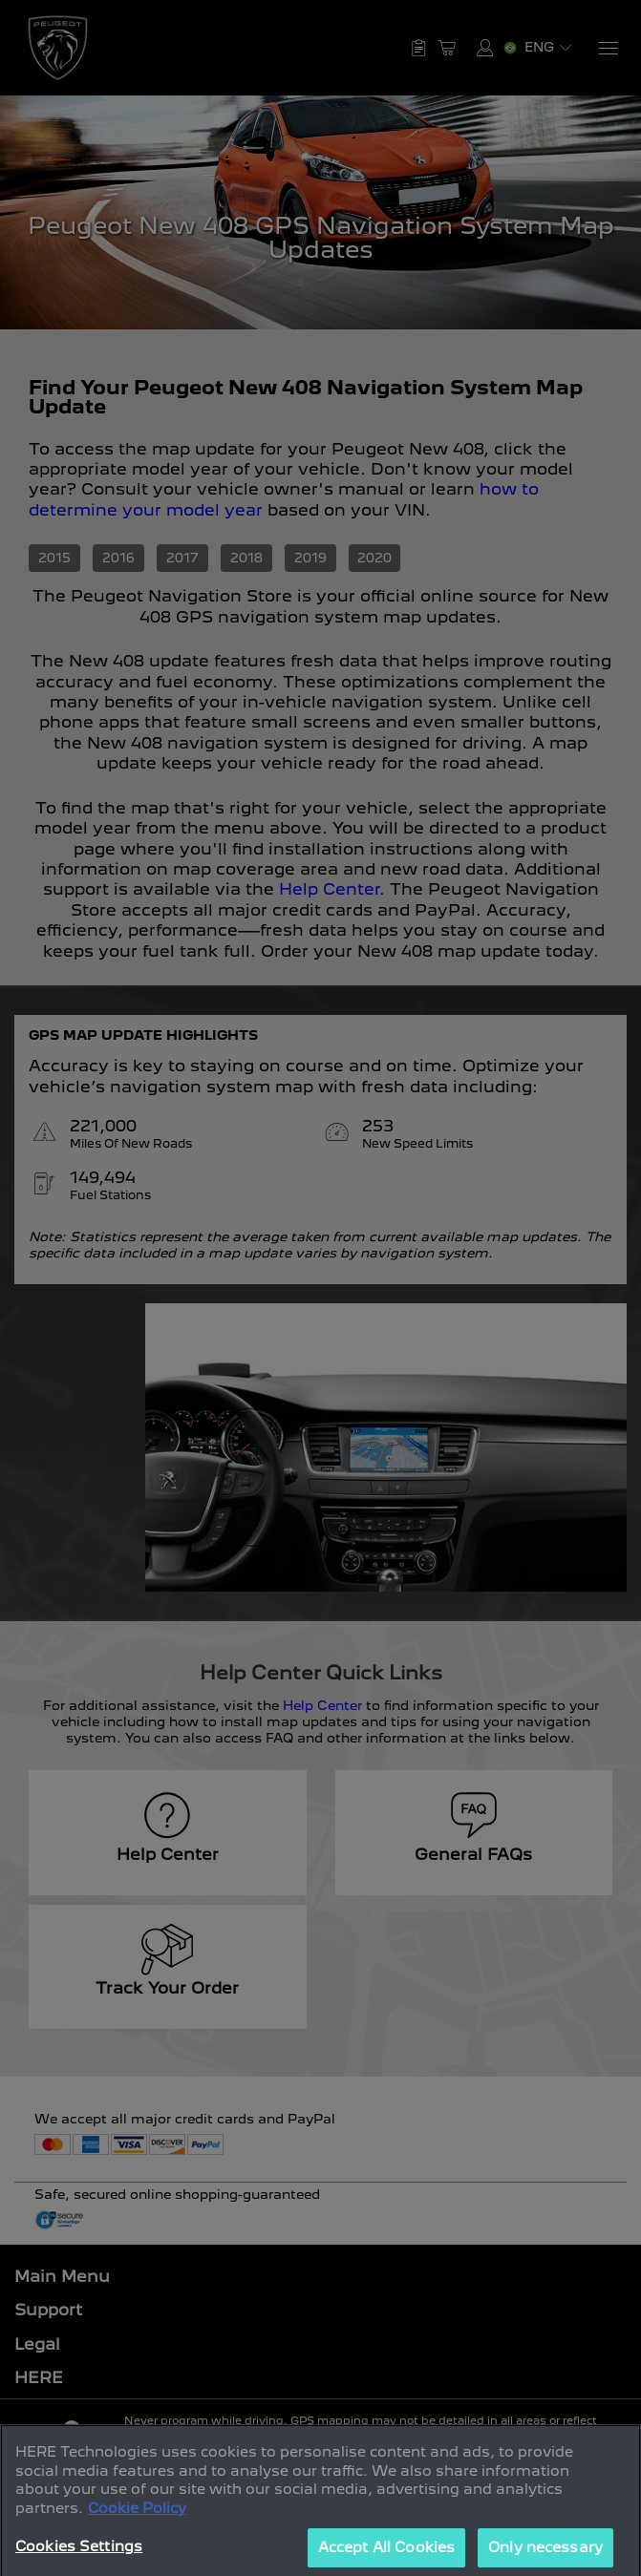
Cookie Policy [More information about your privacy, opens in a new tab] (137, 2539)
